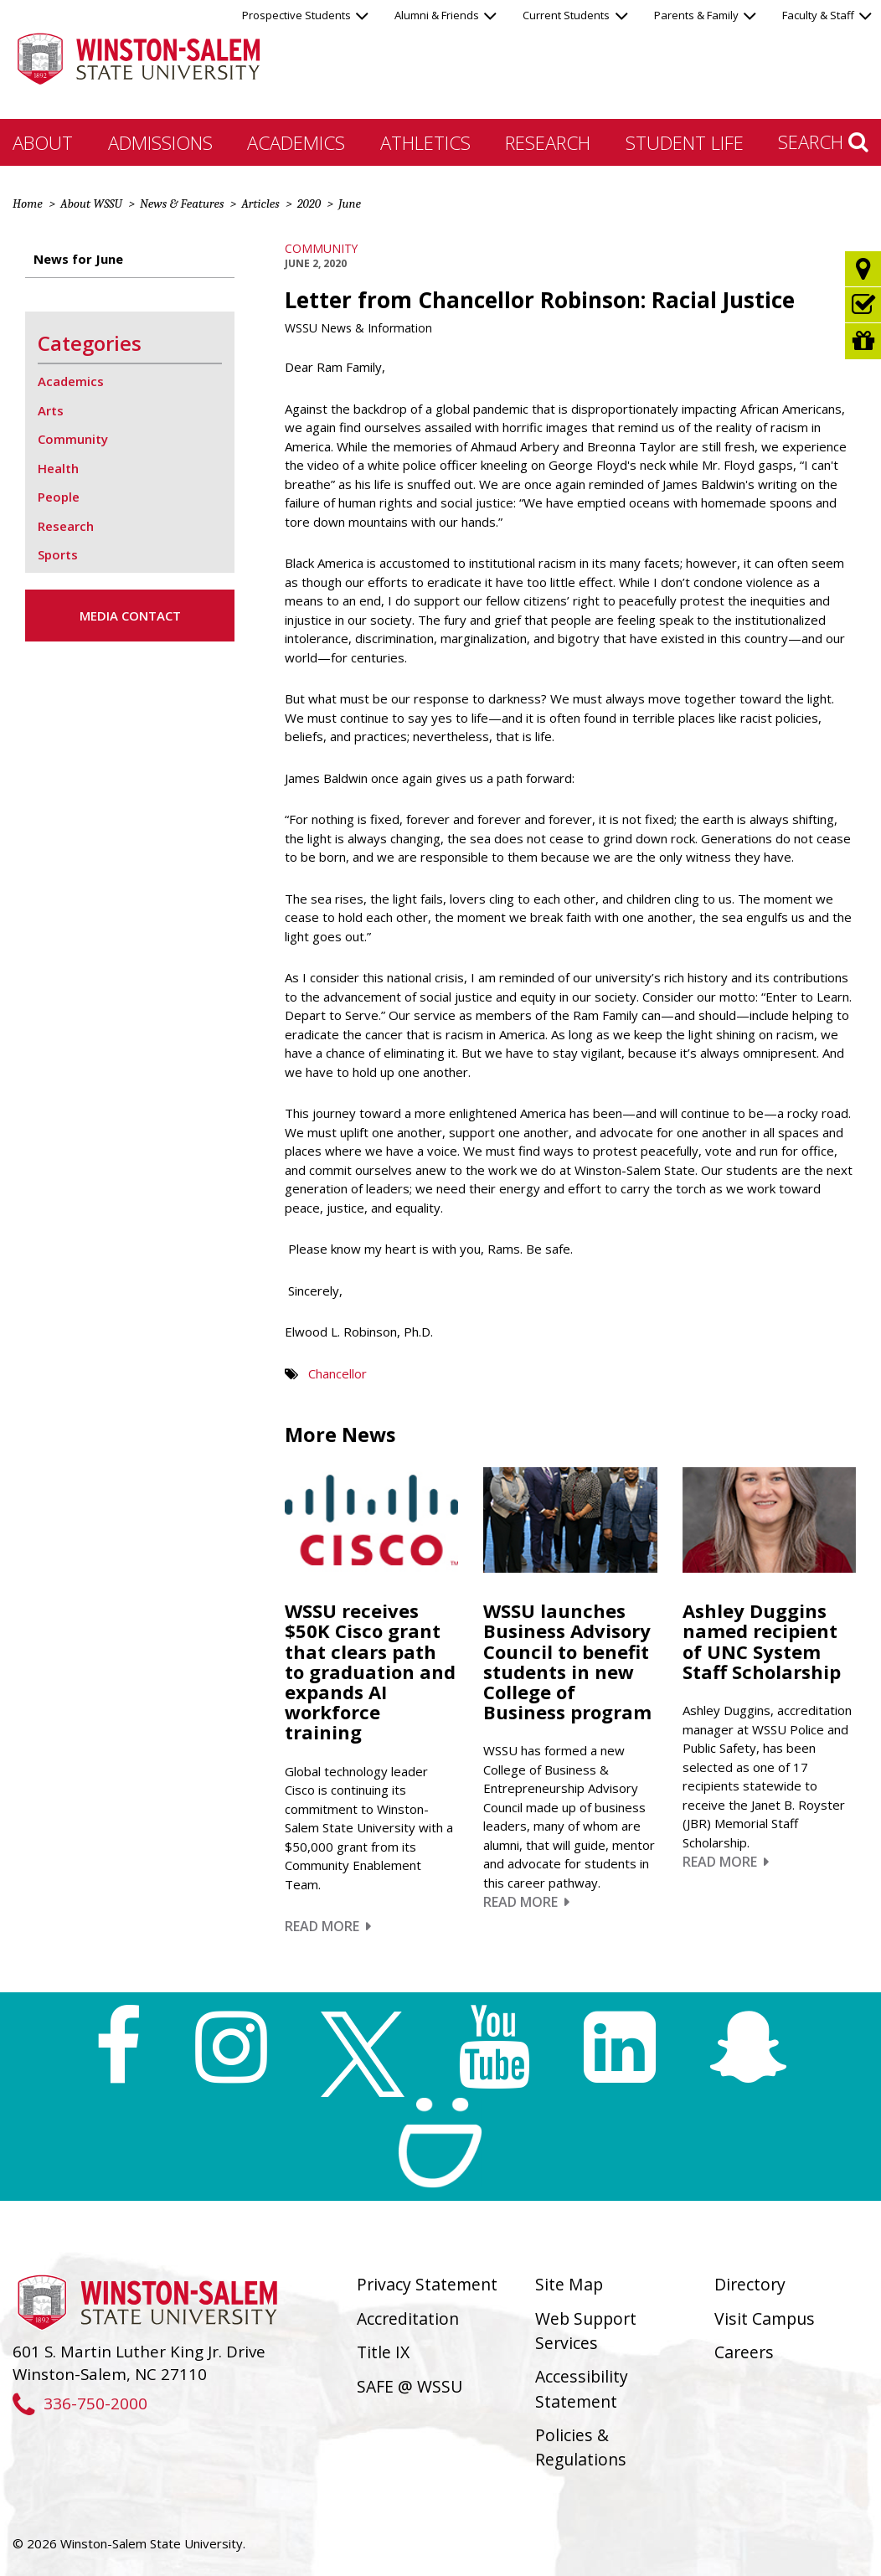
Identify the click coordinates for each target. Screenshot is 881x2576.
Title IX (383, 2352)
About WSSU (91, 203)
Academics (296, 142)
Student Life (685, 142)
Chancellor (337, 1373)
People (59, 496)
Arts (51, 410)
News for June (78, 258)
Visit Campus (764, 2318)
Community (321, 248)
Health (58, 468)
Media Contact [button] (130, 615)
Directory (750, 2284)
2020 (309, 203)
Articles (260, 203)
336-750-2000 (80, 2403)
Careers (744, 2352)
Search (823, 141)
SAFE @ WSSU (409, 2386)
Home (28, 203)
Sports (58, 554)
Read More (328, 1926)
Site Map (569, 2284)
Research (547, 142)
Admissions (160, 142)
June (349, 203)
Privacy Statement (427, 2284)
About (43, 142)
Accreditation (408, 2318)
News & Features (182, 203)
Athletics (425, 142)
